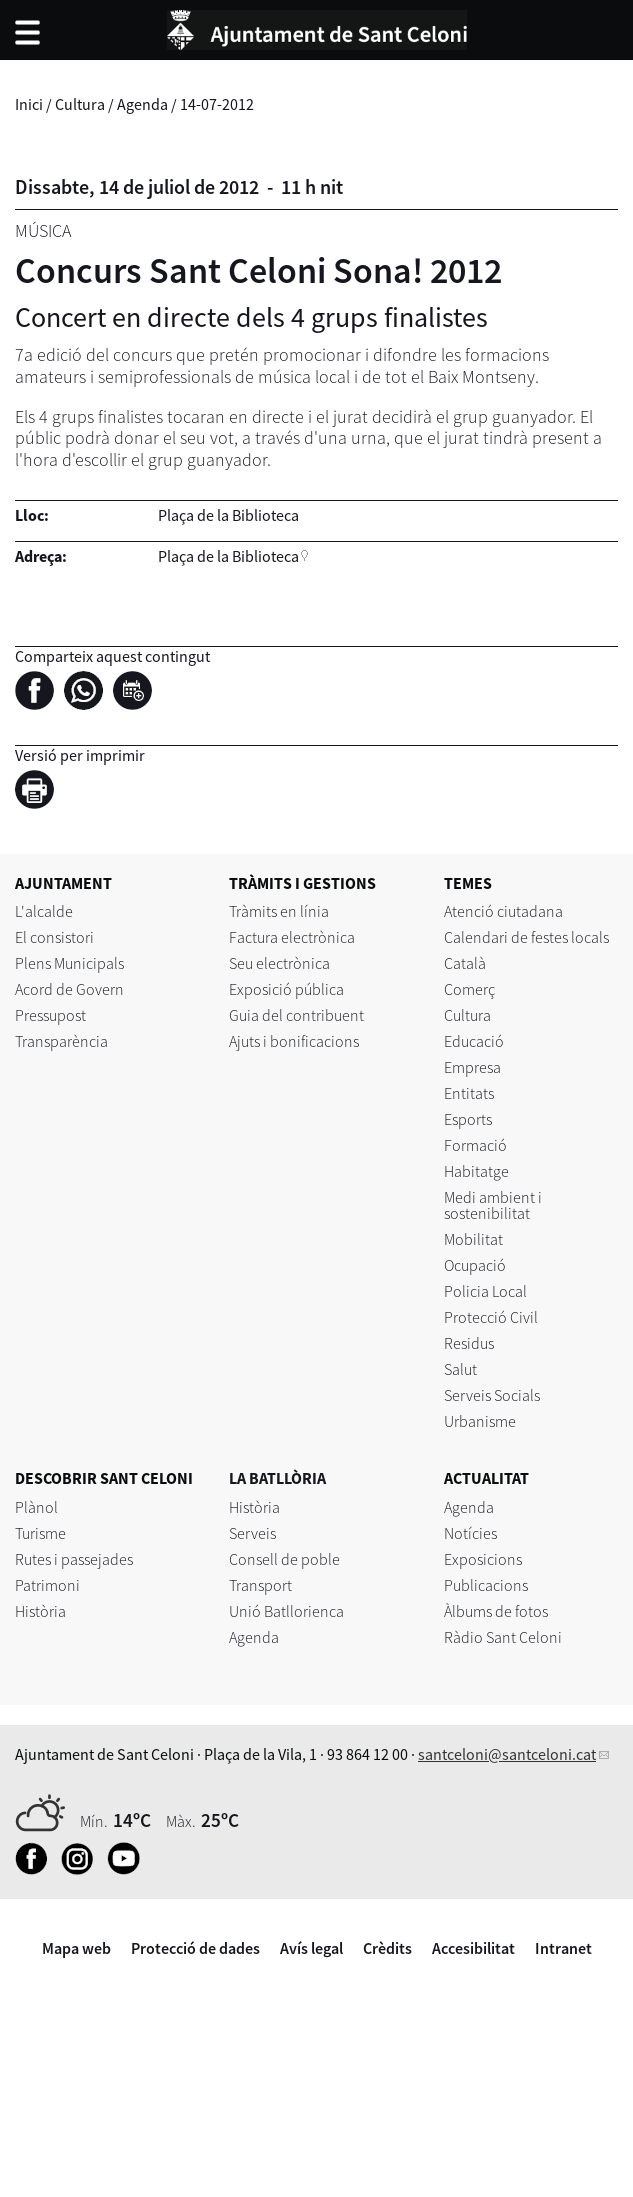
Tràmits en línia (279, 911)
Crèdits (387, 1948)
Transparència (61, 1041)
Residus (469, 1343)
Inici (29, 104)
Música (43, 230)
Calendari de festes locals (526, 937)
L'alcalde (44, 911)
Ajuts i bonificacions (294, 1041)
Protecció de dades (195, 1948)
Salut (460, 1369)
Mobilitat (473, 1239)
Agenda (142, 104)
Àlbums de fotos (496, 1611)
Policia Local (485, 1291)
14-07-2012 (217, 104)
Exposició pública (286, 989)
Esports (468, 1119)
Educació (474, 1041)
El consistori (54, 937)
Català (465, 963)
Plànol (36, 1507)
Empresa (472, 1067)
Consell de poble (284, 1559)
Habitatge (476, 1171)
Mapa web (76, 1948)
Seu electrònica (279, 963)
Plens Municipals (69, 963)
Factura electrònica (292, 937)
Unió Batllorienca (286, 1611)
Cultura (80, 104)
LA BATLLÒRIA (277, 1478)
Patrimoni (47, 1585)
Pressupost (50, 1015)
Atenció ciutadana (503, 911)
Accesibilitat (473, 1948)
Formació (475, 1145)
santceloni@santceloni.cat (507, 1754)
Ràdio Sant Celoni (503, 1637)
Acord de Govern (69, 989)
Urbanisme (480, 1421)
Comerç (469, 989)
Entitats (469, 1093)
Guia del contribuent (296, 1015)
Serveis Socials (492, 1395)
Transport (260, 1585)
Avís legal (311, 1948)
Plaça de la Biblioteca (228, 556)
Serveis (252, 1533)
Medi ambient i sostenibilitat (493, 1205)
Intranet (563, 1948)
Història (40, 1611)
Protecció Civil (491, 1317)
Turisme (40, 1533)
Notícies (470, 1533)
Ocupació (475, 1265)
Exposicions (483, 1559)
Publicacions (486, 1585)
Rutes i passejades (74, 1559)
